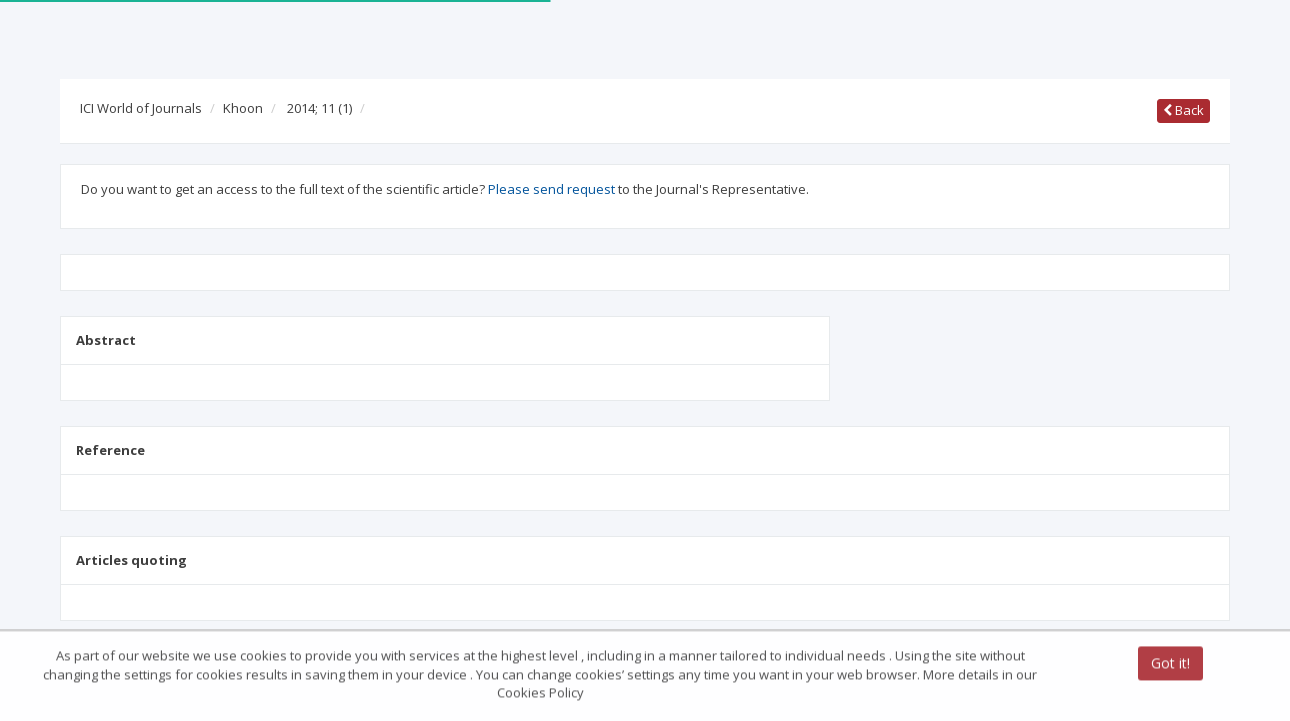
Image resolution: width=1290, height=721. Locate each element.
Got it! (1170, 664)
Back (1183, 110)
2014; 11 (319, 108)
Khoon (243, 108)
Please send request (551, 189)
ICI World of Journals (141, 108)
